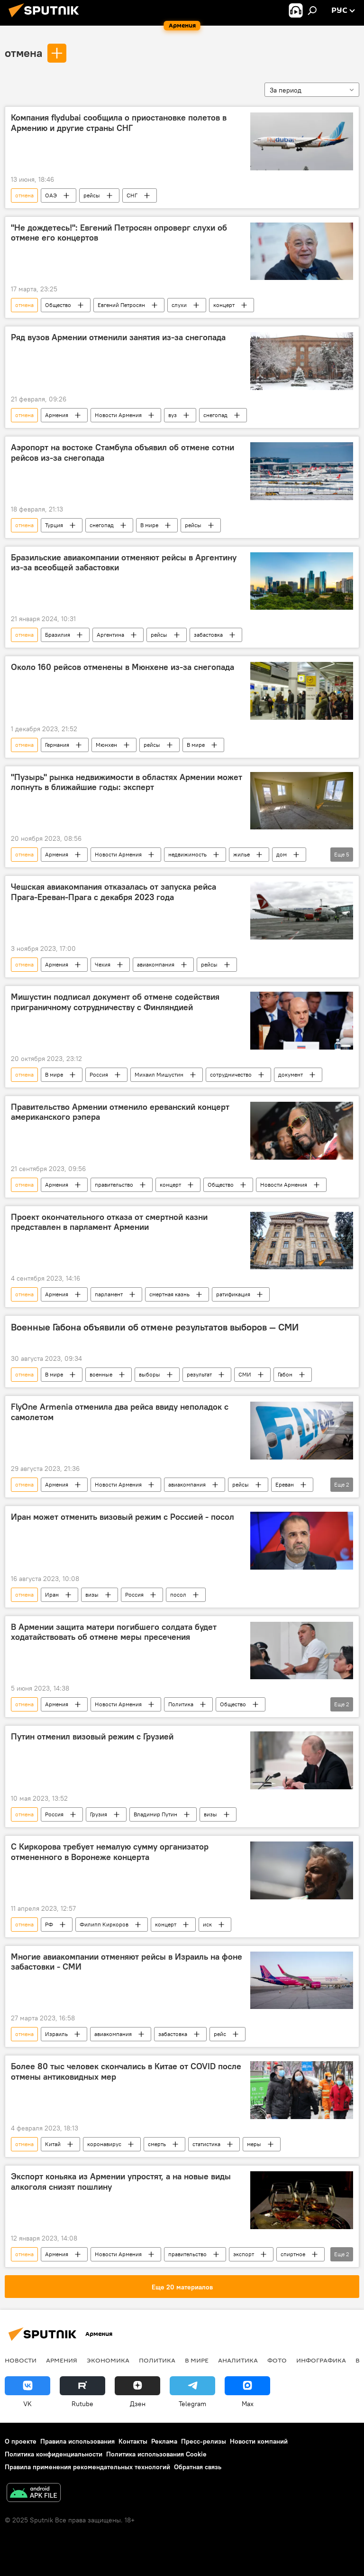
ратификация (233, 1294)
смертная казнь (169, 1294)
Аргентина (110, 634)
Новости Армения (118, 414)
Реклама (164, 2441)
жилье (241, 854)
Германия (57, 744)
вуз (172, 414)
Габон (285, 1374)
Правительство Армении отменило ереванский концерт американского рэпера (120, 1112)
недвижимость (187, 854)
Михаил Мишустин (159, 1074)
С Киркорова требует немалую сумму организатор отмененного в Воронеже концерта (110, 1851)
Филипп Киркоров (104, 1924)
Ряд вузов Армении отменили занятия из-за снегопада (118, 337)
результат (199, 1374)
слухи (179, 304)
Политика (180, 1704)
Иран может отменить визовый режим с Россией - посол (122, 1517)
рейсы (91, 195)
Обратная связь (197, 2467)
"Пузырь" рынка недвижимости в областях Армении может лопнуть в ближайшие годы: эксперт (126, 782)
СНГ (132, 195)
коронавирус (104, 2144)
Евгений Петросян (121, 304)
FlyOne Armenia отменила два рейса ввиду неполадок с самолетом (119, 1412)
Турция (54, 525)
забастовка (208, 634)
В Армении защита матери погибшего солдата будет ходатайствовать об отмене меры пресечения (114, 1632)
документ (290, 1074)
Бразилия (57, 634)
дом (281, 854)
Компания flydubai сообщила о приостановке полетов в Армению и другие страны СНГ (119, 122)
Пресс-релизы (203, 2441)
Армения (56, 414)
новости (20, 2360)
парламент (109, 1294)
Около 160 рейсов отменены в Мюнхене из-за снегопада (122, 667)
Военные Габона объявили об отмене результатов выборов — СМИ (155, 1327)
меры (254, 2144)
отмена (23, 53)
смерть (157, 2144)
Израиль (56, 2033)
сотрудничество (231, 1074)
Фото (277, 2360)
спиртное (293, 2254)
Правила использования (77, 2441)
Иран (52, 1594)
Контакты (132, 2441)
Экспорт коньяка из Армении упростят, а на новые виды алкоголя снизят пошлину (121, 2181)
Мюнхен (106, 744)
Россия (99, 1074)
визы (92, 1594)
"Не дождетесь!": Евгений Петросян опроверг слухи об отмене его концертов (119, 233)
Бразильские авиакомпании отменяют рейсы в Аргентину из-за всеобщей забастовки (124, 562)
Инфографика (321, 2360)
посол (178, 1594)
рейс (220, 2033)
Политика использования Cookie (156, 2454)
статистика (206, 2144)
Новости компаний (259, 2441)
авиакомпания (155, 964)
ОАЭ (51, 195)
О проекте (20, 2441)
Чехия (102, 964)
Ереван (284, 1484)
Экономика (108, 2360)
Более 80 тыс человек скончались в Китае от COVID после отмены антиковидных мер (126, 2071)
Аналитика (238, 2360)
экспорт (243, 2254)
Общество (58, 304)
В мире (149, 525)
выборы (149, 1374)
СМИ (244, 1374)
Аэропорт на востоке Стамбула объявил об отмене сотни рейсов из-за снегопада (122, 452)
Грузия (98, 1814)
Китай (53, 2144)
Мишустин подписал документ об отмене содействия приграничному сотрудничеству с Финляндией (115, 1002)
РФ (49, 1924)
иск (207, 1924)
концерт (224, 304)
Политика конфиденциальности (53, 2454)
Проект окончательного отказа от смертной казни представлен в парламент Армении (109, 1222)
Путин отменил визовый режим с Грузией (92, 1736)
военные (101, 1374)
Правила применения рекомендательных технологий (87, 2467)
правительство (114, 1184)
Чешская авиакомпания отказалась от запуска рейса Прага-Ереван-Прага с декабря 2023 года (113, 892)
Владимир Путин (155, 1814)
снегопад (215, 414)
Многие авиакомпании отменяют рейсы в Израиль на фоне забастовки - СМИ (126, 1962)
